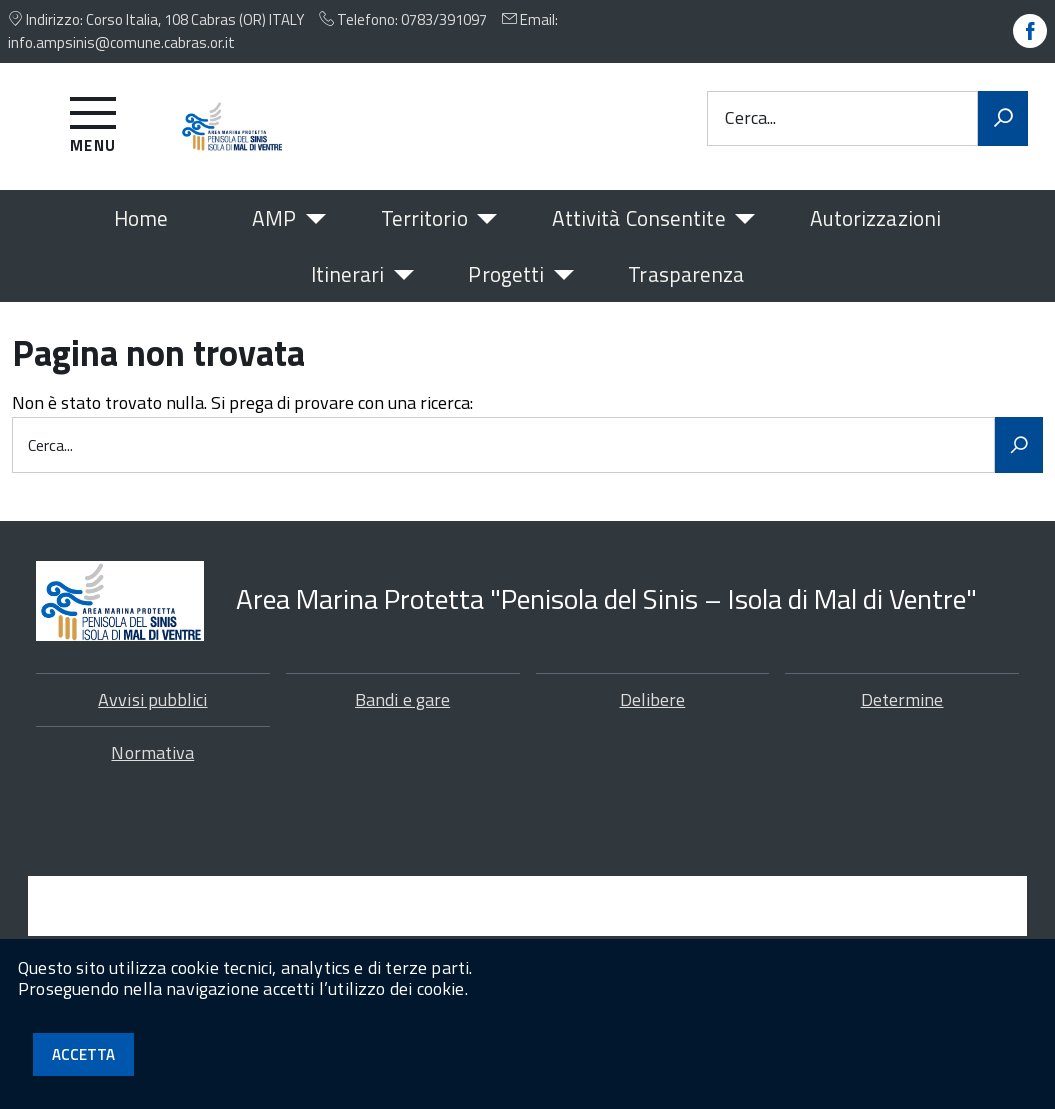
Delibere (653, 721)
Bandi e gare (402, 721)
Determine (902, 721)
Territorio (424, 218)
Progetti (506, 274)
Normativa (152, 774)
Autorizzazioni (875, 218)
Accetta (83, 1054)
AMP (274, 218)
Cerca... (750, 118)
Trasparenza (686, 274)
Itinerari (348, 274)
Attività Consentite (639, 218)
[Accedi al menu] (93, 121)
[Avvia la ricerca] (1003, 119)
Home (141, 218)
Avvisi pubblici (152, 721)
